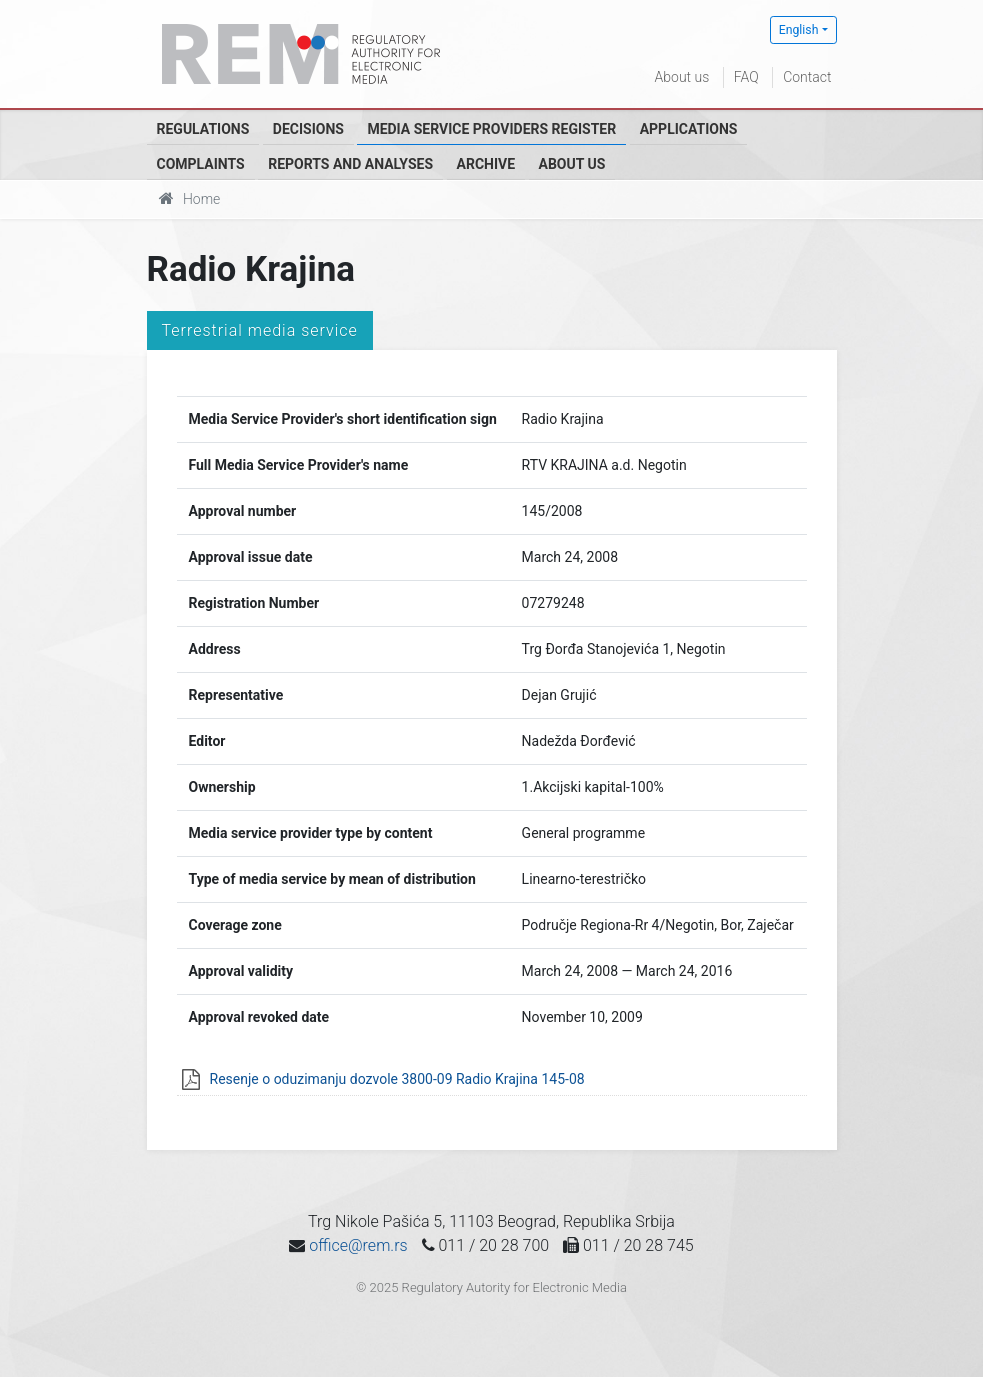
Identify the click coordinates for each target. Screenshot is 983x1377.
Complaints (201, 164)
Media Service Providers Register (491, 129)
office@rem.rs (358, 1245)
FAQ (746, 77)
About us (682, 77)
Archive (486, 164)
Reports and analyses (350, 164)
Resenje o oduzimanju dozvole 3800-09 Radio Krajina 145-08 (397, 1079)
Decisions (308, 129)
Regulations (203, 129)
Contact (807, 77)
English (799, 30)
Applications (689, 129)
